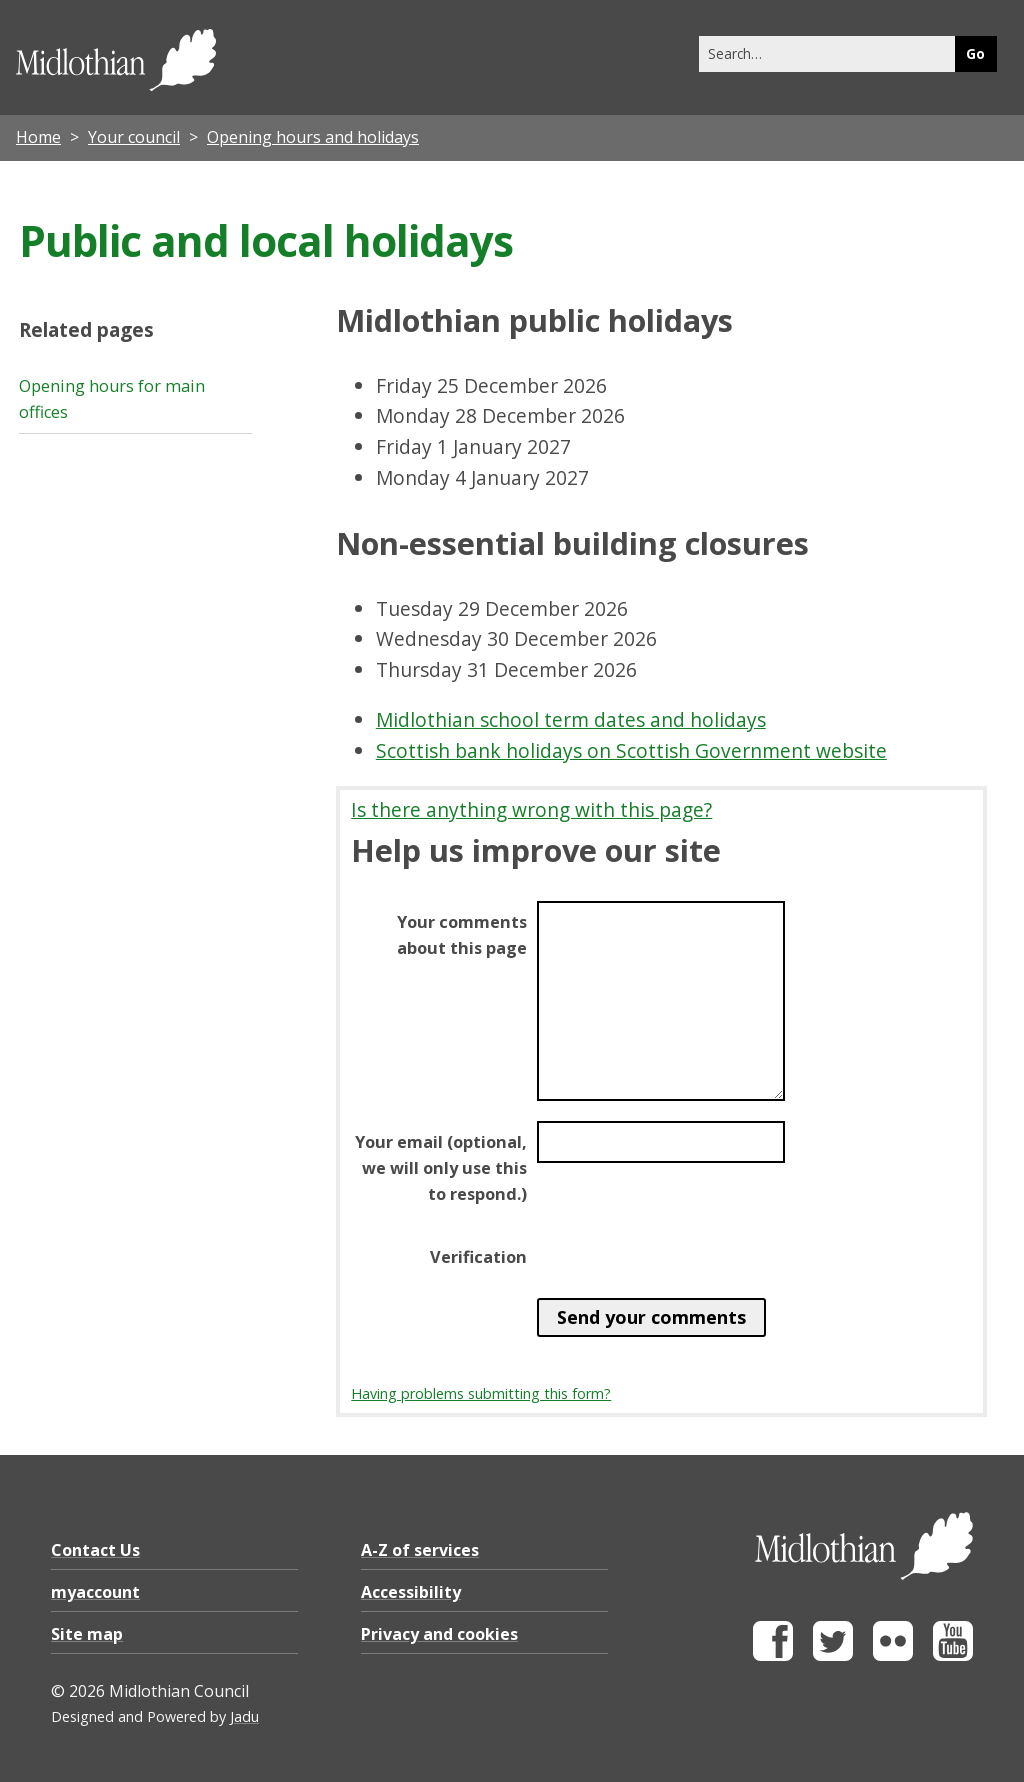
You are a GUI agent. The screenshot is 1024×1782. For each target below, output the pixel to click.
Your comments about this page (462, 935)
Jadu (244, 1716)
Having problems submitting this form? (481, 1393)
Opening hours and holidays (313, 137)
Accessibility (411, 1592)
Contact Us (95, 1550)
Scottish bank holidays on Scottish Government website (631, 750)
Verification (478, 1257)
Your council (134, 137)
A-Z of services (420, 1550)
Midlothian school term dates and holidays (571, 719)
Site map (87, 1634)
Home (38, 137)
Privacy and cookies (439, 1634)
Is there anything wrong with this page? (531, 809)
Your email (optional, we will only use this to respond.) (441, 1168)
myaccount (95, 1592)
